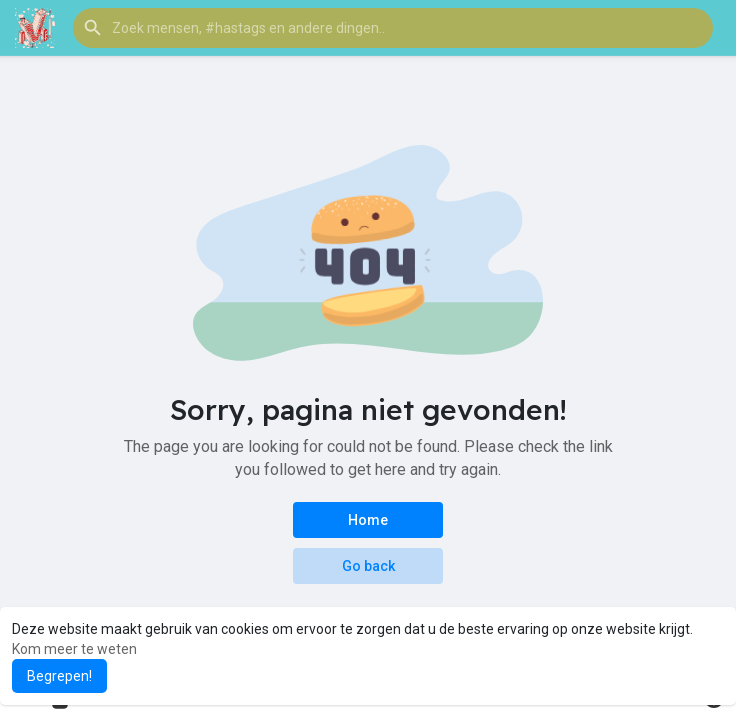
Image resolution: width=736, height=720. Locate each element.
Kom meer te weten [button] (74, 649)
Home (368, 520)
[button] (393, 28)
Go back (368, 566)
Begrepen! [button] (59, 676)
